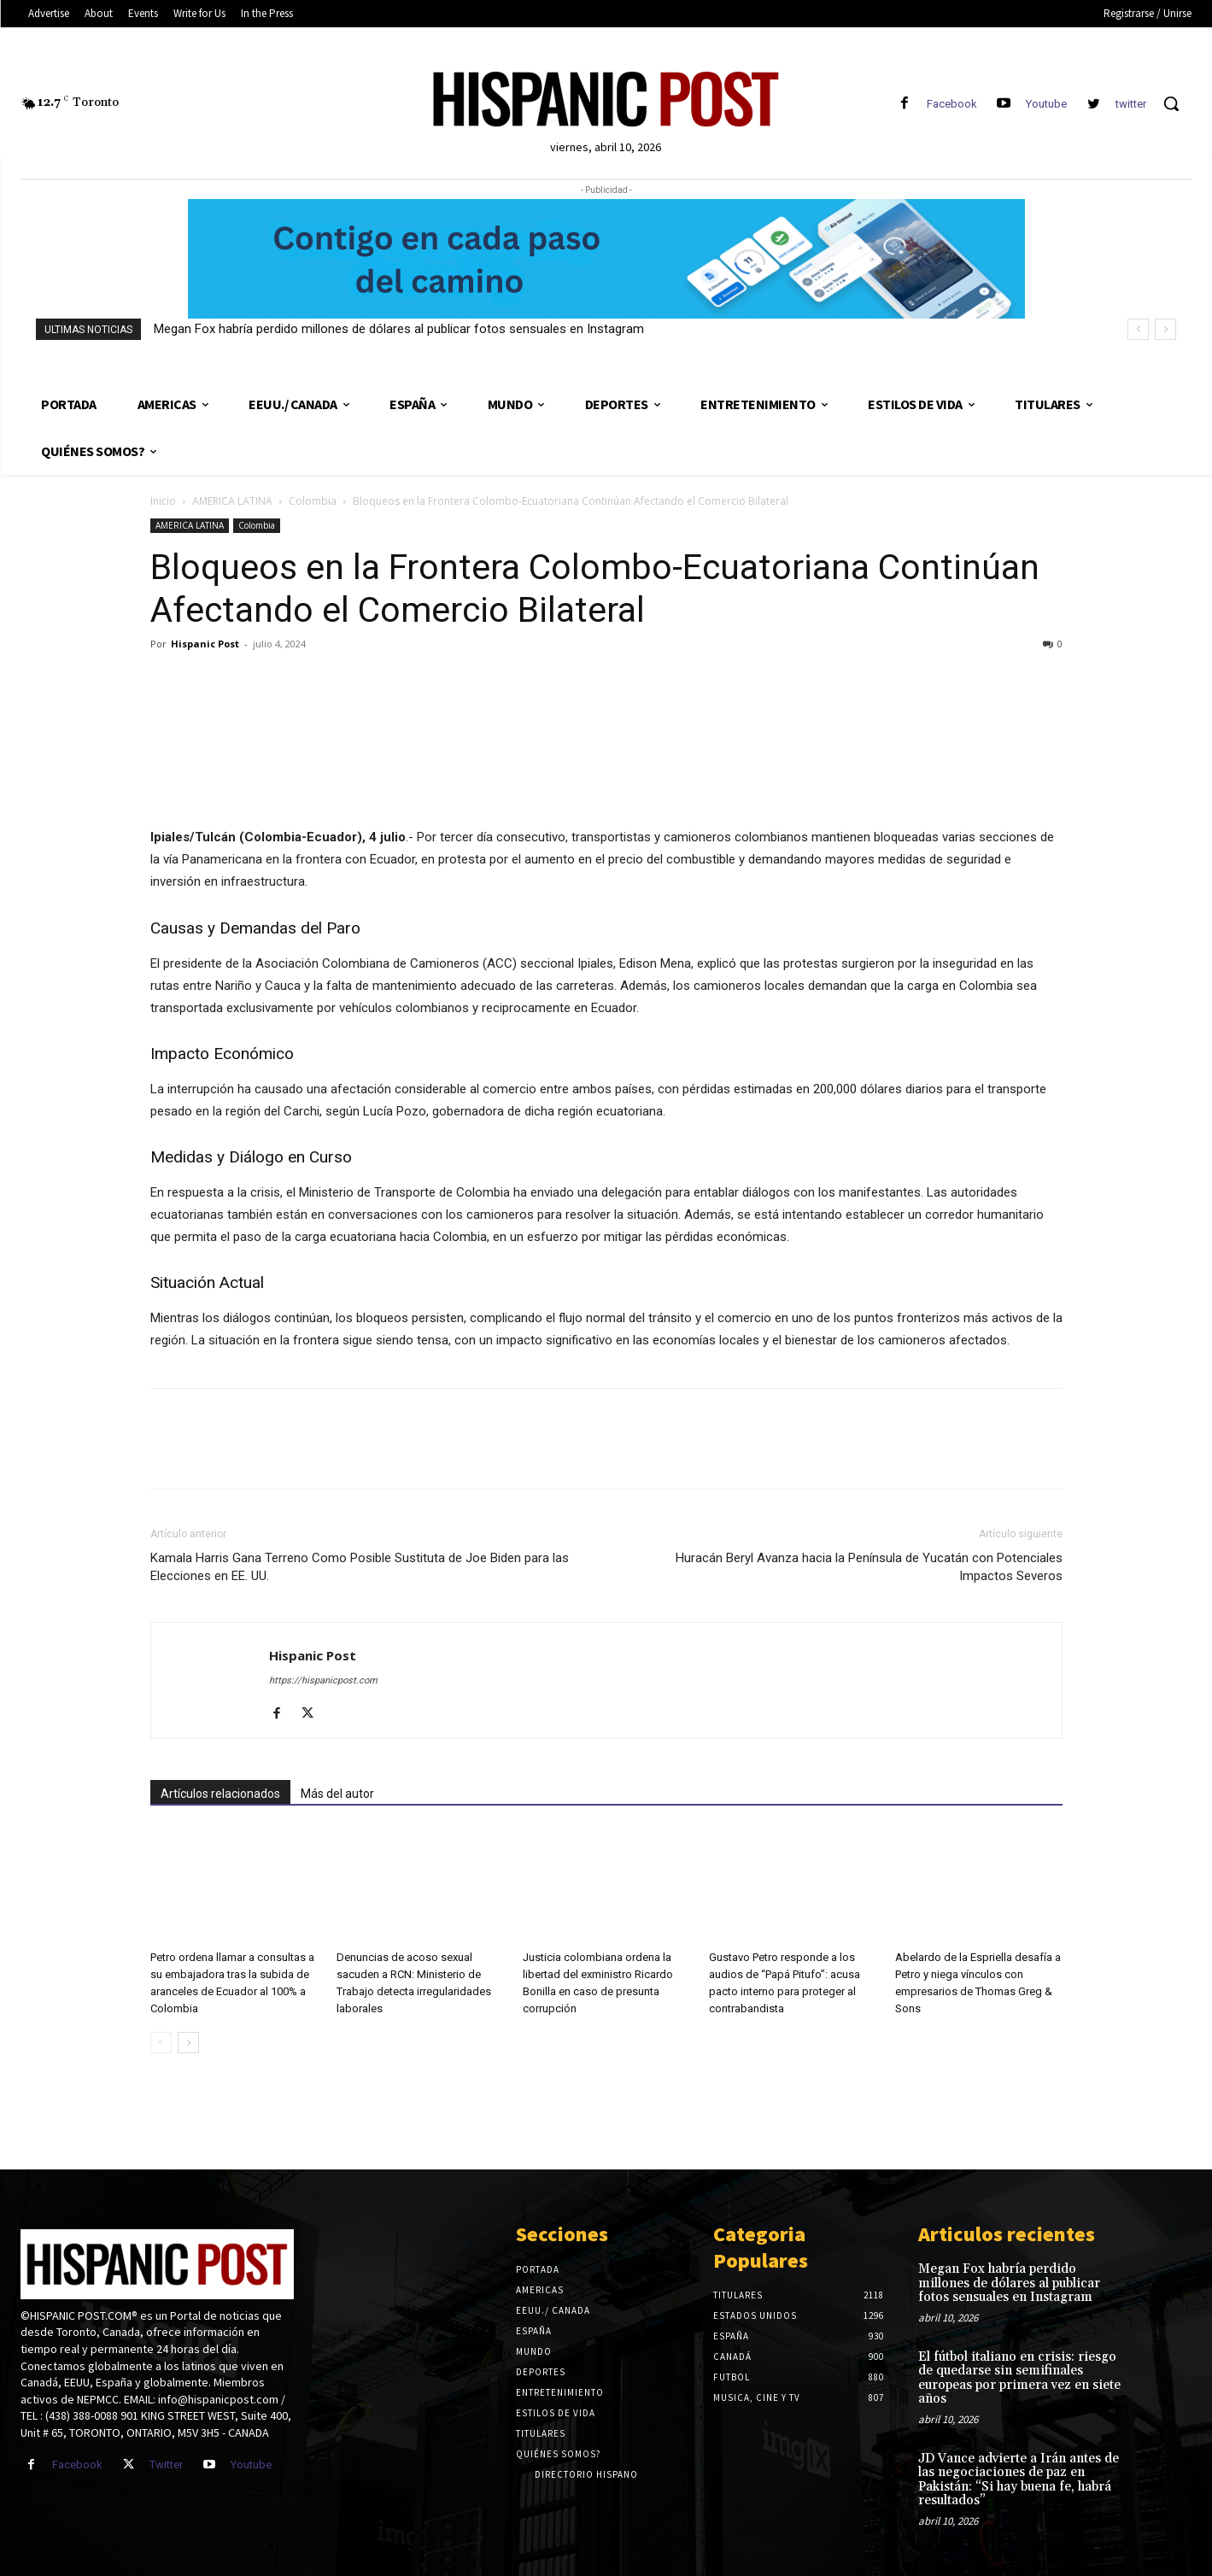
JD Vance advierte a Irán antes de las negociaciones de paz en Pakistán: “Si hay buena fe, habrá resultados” (1018, 2479)
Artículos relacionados (220, 1793)
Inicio (163, 501)
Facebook (952, 103)
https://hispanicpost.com (323, 1680)
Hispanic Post (205, 643)
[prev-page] (161, 2042)
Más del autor (337, 1793)
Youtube (1046, 103)
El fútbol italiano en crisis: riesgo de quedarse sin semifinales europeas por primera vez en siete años (1019, 2378)
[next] (1165, 329)
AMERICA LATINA (232, 501)
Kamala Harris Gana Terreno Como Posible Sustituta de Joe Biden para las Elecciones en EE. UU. (359, 1567)
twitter (1130, 103)
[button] (1171, 103)
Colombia (313, 501)
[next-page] (188, 2042)
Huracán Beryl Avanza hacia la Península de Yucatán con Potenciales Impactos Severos (869, 1567)
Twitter (166, 2464)
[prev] (1138, 329)
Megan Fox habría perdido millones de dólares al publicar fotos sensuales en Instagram (399, 329)
